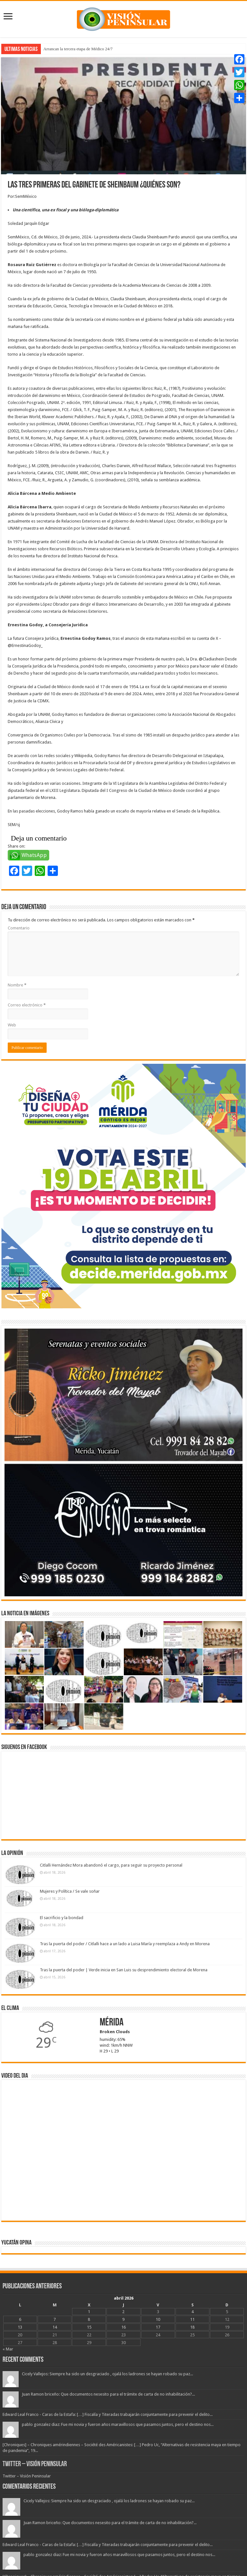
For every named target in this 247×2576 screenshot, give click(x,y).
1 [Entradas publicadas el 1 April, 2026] (89, 2311)
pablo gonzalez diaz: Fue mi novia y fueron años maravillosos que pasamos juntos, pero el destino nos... (118, 2424)
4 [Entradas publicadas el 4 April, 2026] (192, 2311)
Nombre (17, 985)
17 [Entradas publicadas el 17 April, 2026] (158, 2327)
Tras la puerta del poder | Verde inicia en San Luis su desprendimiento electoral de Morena (123, 1969)
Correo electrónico (27, 1005)
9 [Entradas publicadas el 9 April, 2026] (123, 2319)
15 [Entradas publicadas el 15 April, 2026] (89, 2327)
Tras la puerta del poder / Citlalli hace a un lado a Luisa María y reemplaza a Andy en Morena (125, 1943)
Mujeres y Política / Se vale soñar (70, 1891)
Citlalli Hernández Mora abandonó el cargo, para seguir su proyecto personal (111, 1865)
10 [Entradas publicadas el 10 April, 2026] (158, 2319)
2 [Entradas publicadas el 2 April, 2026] (123, 2311)
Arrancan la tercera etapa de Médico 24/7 (78, 48)
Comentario (19, 928)
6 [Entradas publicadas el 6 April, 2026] (20, 2319)
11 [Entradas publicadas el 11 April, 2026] (192, 2319)
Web (12, 1025)
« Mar (8, 2349)
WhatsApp (34, 855)
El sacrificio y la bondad (61, 1917)
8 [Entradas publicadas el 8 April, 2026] (89, 2319)
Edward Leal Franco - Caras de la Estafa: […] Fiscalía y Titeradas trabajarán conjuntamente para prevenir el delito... (108, 2414)
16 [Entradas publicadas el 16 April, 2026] (123, 2327)
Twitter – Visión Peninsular (35, 2464)
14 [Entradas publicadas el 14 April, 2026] (54, 2327)
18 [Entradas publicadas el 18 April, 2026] (192, 2327)
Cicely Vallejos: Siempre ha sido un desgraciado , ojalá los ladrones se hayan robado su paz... (107, 2373)
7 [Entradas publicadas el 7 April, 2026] (54, 2319)
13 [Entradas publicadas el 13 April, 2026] (20, 2327)
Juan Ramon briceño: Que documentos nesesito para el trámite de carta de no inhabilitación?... (108, 2394)
